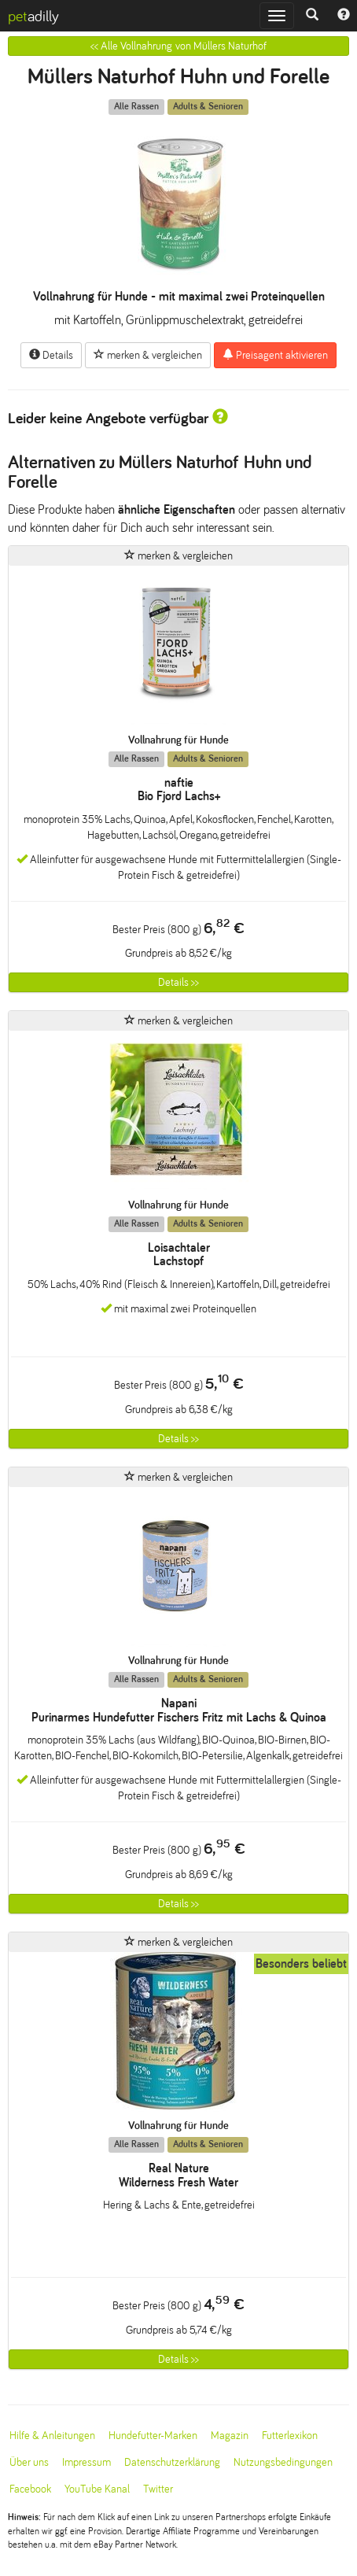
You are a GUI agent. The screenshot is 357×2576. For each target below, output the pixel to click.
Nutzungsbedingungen (283, 2462)
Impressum (86, 2462)
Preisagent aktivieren (275, 355)
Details (51, 355)
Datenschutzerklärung (172, 2462)
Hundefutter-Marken (153, 2435)
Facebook (30, 2489)
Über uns (29, 2462)
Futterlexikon (290, 2435)
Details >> (178, 982)
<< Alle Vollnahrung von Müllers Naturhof (178, 46)
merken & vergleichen (148, 355)
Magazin (229, 2435)
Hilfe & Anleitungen (52, 2435)
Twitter (158, 2489)
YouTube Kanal (97, 2489)
